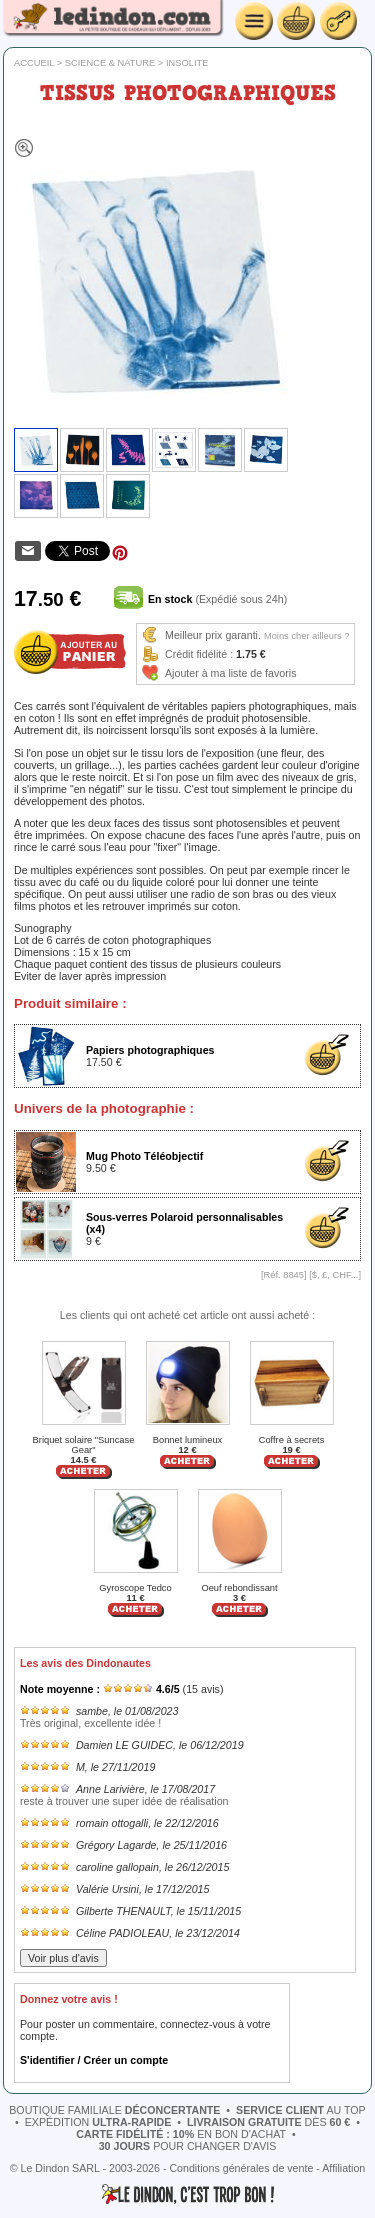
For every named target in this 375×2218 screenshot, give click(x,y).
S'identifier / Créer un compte (94, 2060)
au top (301, 2110)
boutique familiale (114, 2110)
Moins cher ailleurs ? (307, 636)
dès (268, 2122)
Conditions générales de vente (241, 2168)
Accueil (34, 63)
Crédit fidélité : (199, 654)
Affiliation (343, 2168)
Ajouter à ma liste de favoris (231, 673)
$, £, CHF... (335, 1275)
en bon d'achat (181, 2134)
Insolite (187, 63)
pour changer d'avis (188, 2146)
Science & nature (110, 63)
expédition (98, 2122)
